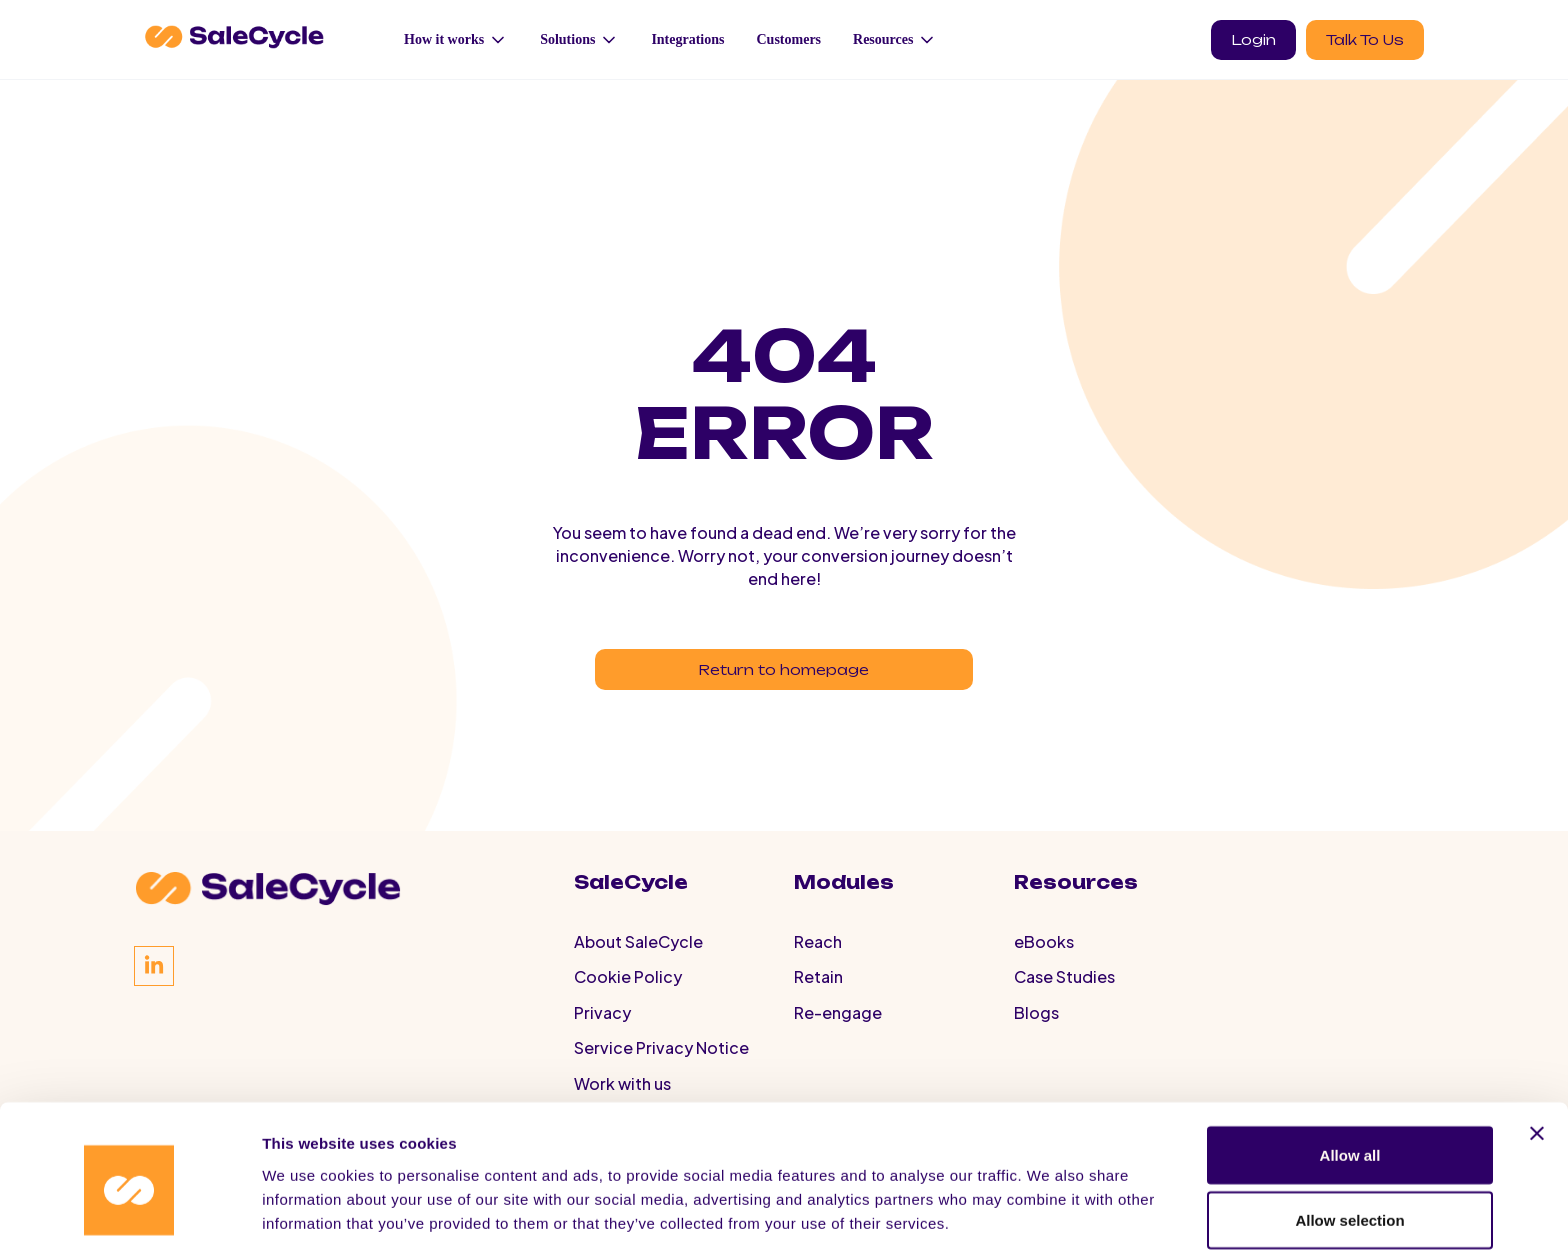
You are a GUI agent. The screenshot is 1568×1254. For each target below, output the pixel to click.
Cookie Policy (628, 996)
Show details (1049, 1202)
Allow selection (1349, 1135)
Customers (789, 39)
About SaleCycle (638, 956)
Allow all (1350, 1069)
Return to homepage (784, 673)
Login (1253, 39)
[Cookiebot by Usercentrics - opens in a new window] (129, 1215)
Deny (1350, 1200)
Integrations (687, 39)
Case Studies (1064, 996)
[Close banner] (1537, 1048)
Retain (818, 996)
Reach (818, 956)
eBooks (1044, 956)
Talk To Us (1365, 39)
